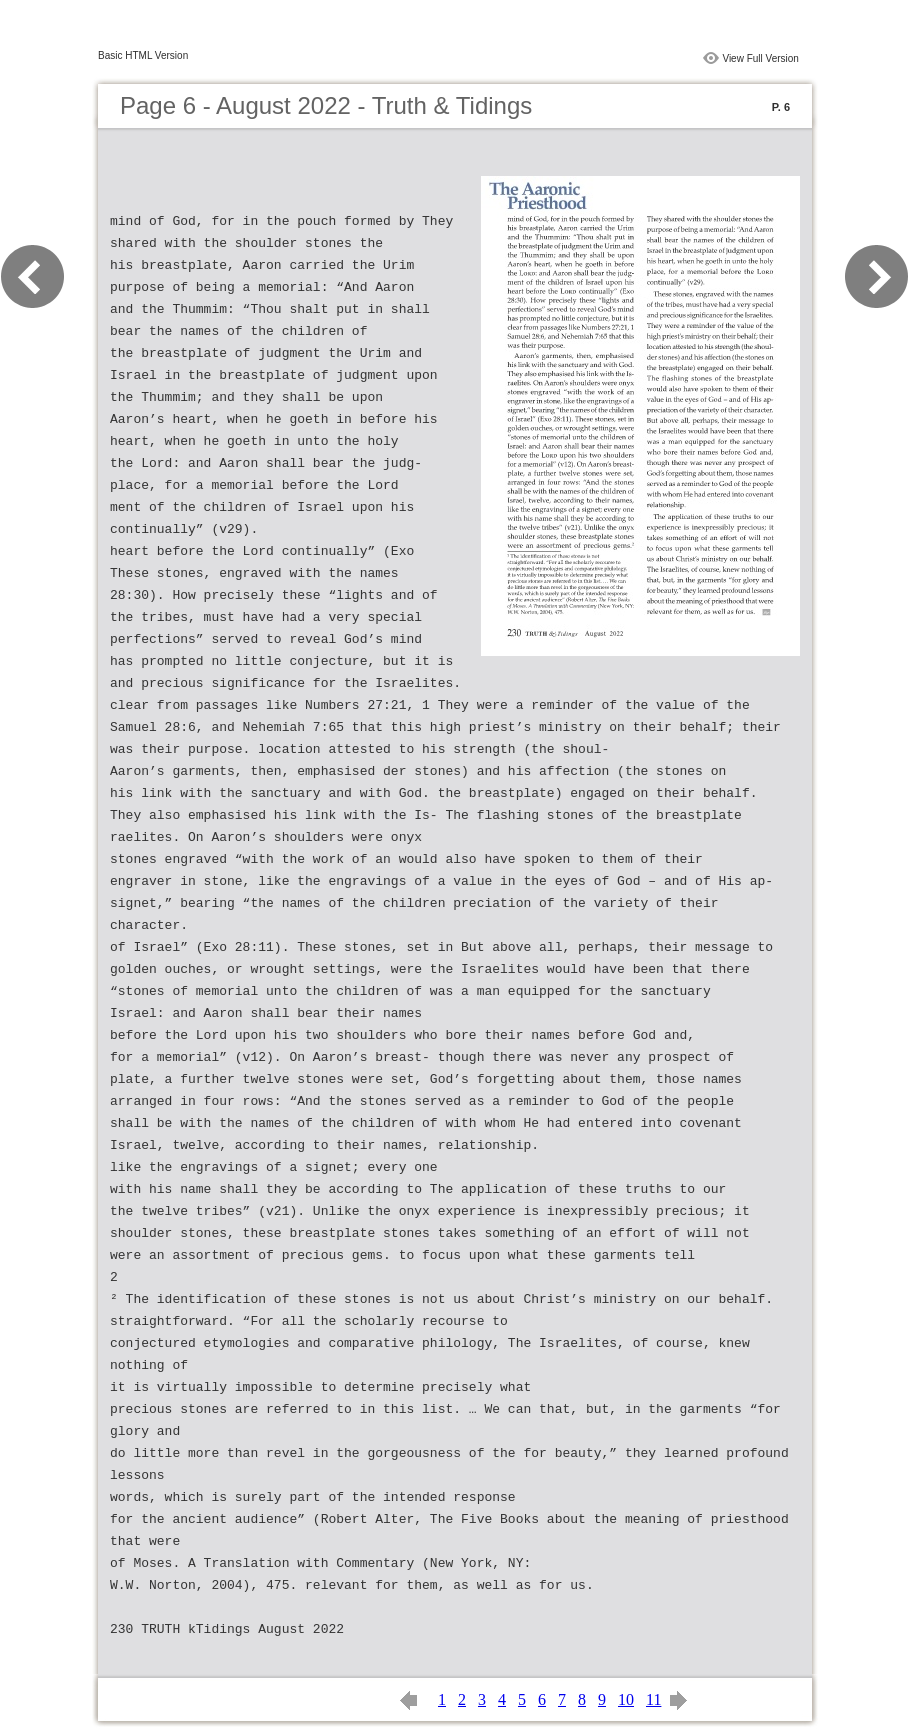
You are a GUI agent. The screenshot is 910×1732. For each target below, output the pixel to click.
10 (626, 1699)
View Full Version (760, 58)
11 (653, 1699)
